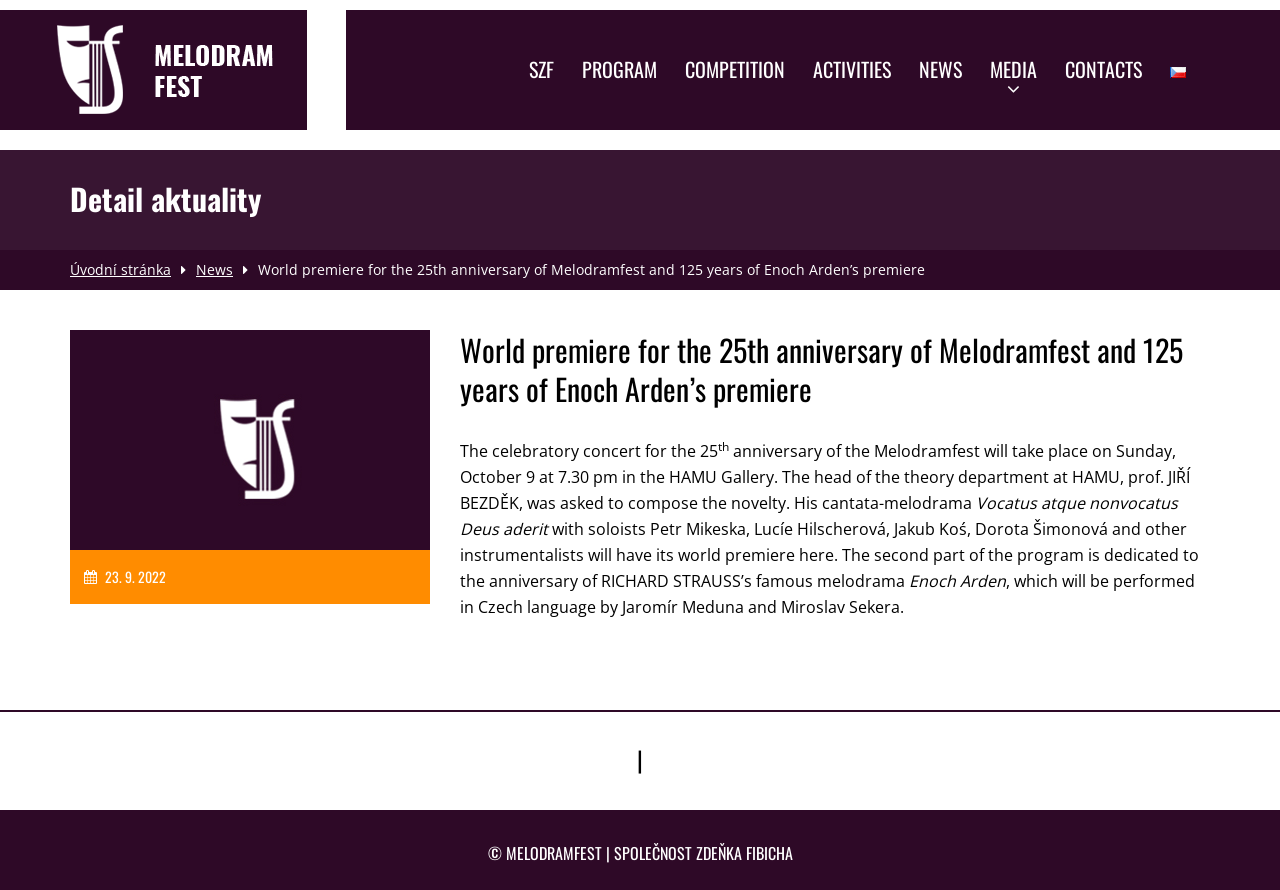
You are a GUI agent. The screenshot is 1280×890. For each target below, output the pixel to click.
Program (619, 69)
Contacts (1103, 69)
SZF (541, 69)
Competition (735, 69)
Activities (852, 69)
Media (1013, 76)
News (940, 69)
